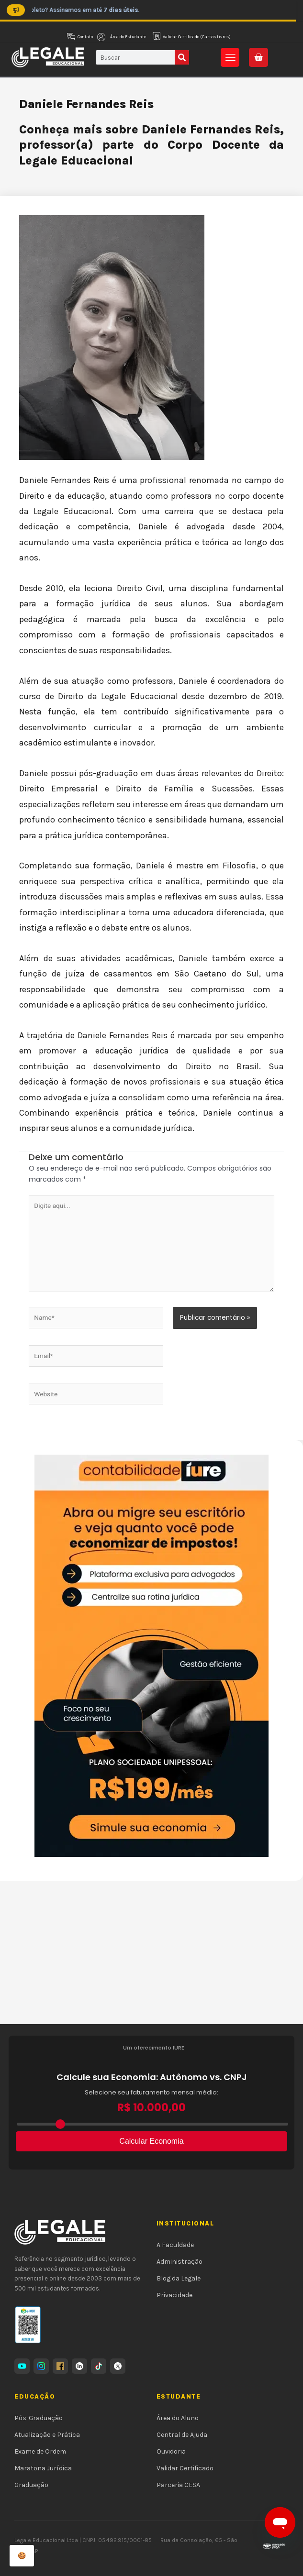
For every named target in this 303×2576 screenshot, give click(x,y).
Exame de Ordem (40, 2451)
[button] (230, 57)
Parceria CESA (178, 2485)
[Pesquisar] (182, 57)
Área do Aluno (178, 2418)
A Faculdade (175, 2245)
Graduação (31, 2485)
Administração (179, 2262)
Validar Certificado (185, 2468)
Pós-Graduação (38, 2418)
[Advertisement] (151, 1952)
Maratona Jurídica (43, 2468)
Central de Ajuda (182, 2435)
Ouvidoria (171, 2451)
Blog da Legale (179, 2278)
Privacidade (174, 2295)
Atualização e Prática (47, 2435)
